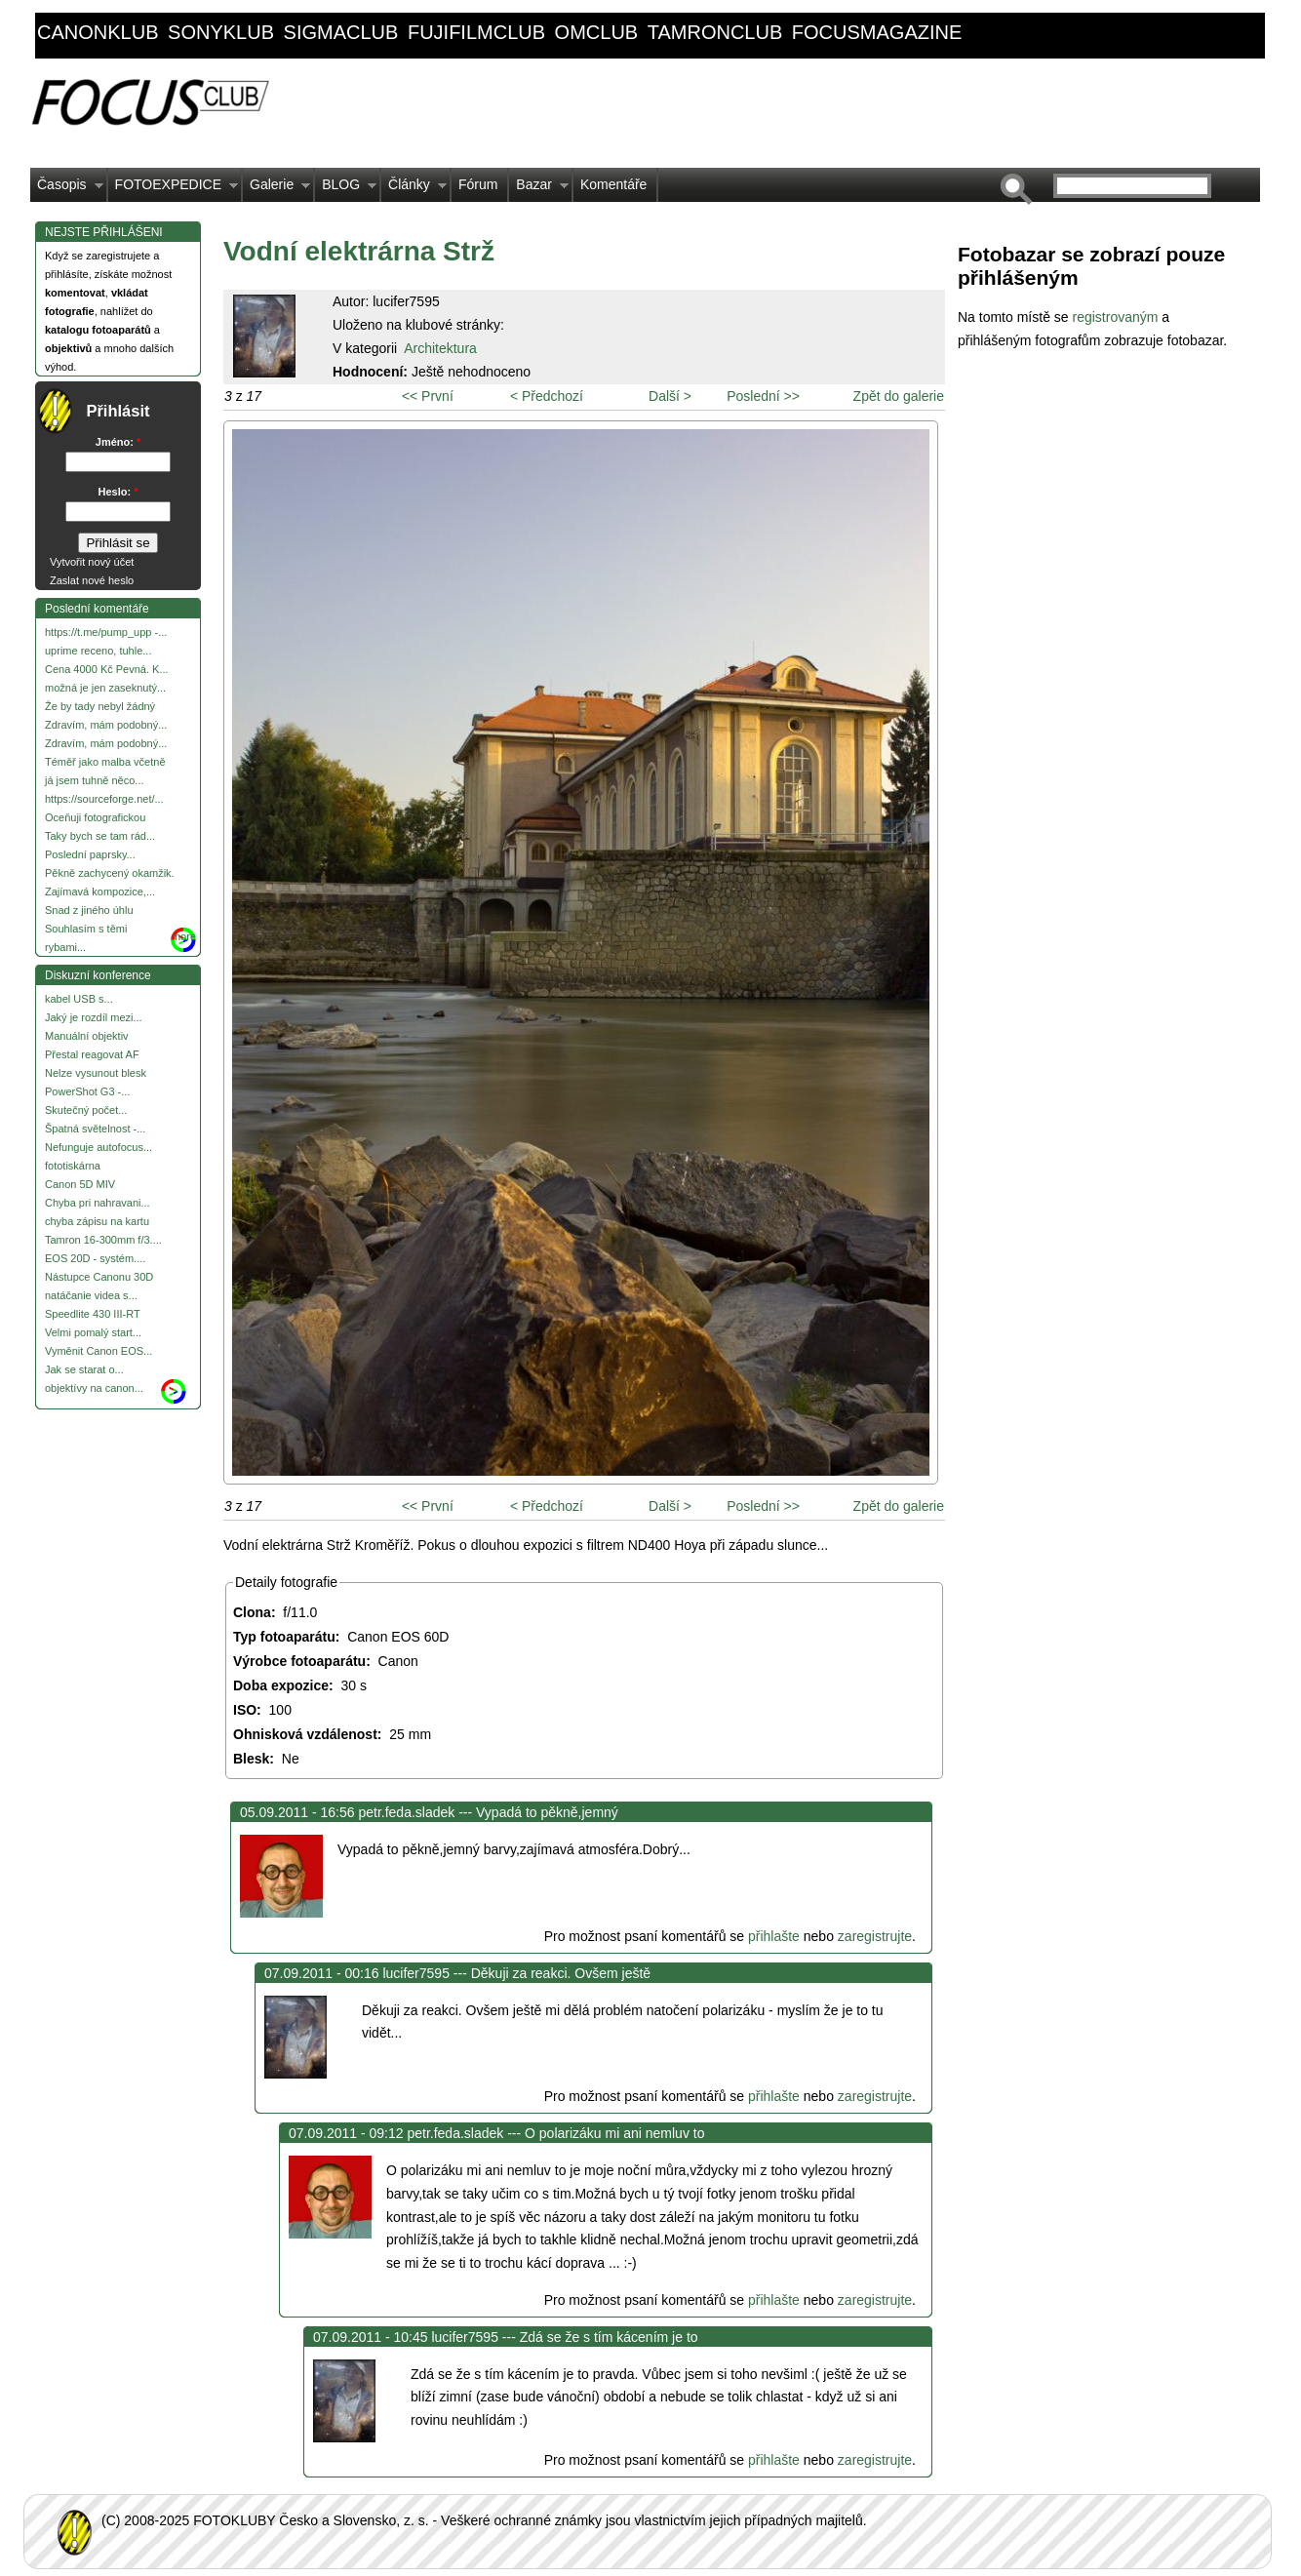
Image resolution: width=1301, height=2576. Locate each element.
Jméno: (118, 442)
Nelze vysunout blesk (95, 1073)
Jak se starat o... (84, 1369)
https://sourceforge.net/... (104, 799)
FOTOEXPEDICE (173, 189)
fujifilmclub (476, 32)
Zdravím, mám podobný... (106, 725)
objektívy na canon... (94, 1388)
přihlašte (774, 1936)
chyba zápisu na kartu (97, 1221)
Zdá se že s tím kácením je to (609, 2337)
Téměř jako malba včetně (105, 762)
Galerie (276, 189)
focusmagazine (877, 32)
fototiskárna (72, 1165)
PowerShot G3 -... (87, 1091)
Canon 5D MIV (80, 1184)
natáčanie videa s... (91, 1295)
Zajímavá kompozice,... (100, 891)
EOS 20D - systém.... (95, 1258)
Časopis (66, 189)
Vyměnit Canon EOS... (98, 1351)
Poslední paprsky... (90, 854)
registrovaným (1117, 317)
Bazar (539, 189)
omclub (597, 32)
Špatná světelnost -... (95, 1128)
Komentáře (613, 184)
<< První (427, 396)
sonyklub (221, 32)
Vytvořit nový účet (92, 562)
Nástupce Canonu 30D (99, 1277)
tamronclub (715, 32)
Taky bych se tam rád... (100, 836)
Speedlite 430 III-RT (92, 1314)
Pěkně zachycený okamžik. (110, 873)
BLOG (345, 189)
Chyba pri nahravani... (97, 1203)
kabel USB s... (79, 999)
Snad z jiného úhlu (89, 910)
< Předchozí (546, 396)
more (184, 936)
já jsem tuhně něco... (94, 780)
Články (414, 189)
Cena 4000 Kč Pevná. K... (107, 669)
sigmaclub (341, 32)
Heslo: (118, 491)
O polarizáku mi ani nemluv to (614, 2133)
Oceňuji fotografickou (95, 817)
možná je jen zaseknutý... (105, 688)
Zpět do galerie (898, 396)
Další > (670, 396)
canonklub (97, 32)
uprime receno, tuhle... (98, 650)
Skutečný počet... (86, 1110)
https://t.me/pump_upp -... (106, 632)
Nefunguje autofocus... (98, 1147)
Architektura (440, 348)
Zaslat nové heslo (92, 580)
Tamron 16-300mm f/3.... (103, 1240)
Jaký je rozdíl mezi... (93, 1017)
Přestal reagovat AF (92, 1054)
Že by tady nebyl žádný (100, 706)
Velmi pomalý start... (93, 1332)
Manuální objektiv (87, 1036)
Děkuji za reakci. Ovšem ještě (560, 1973)
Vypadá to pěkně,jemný (547, 1812)
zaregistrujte (875, 1936)
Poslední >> (763, 396)
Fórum (477, 184)
